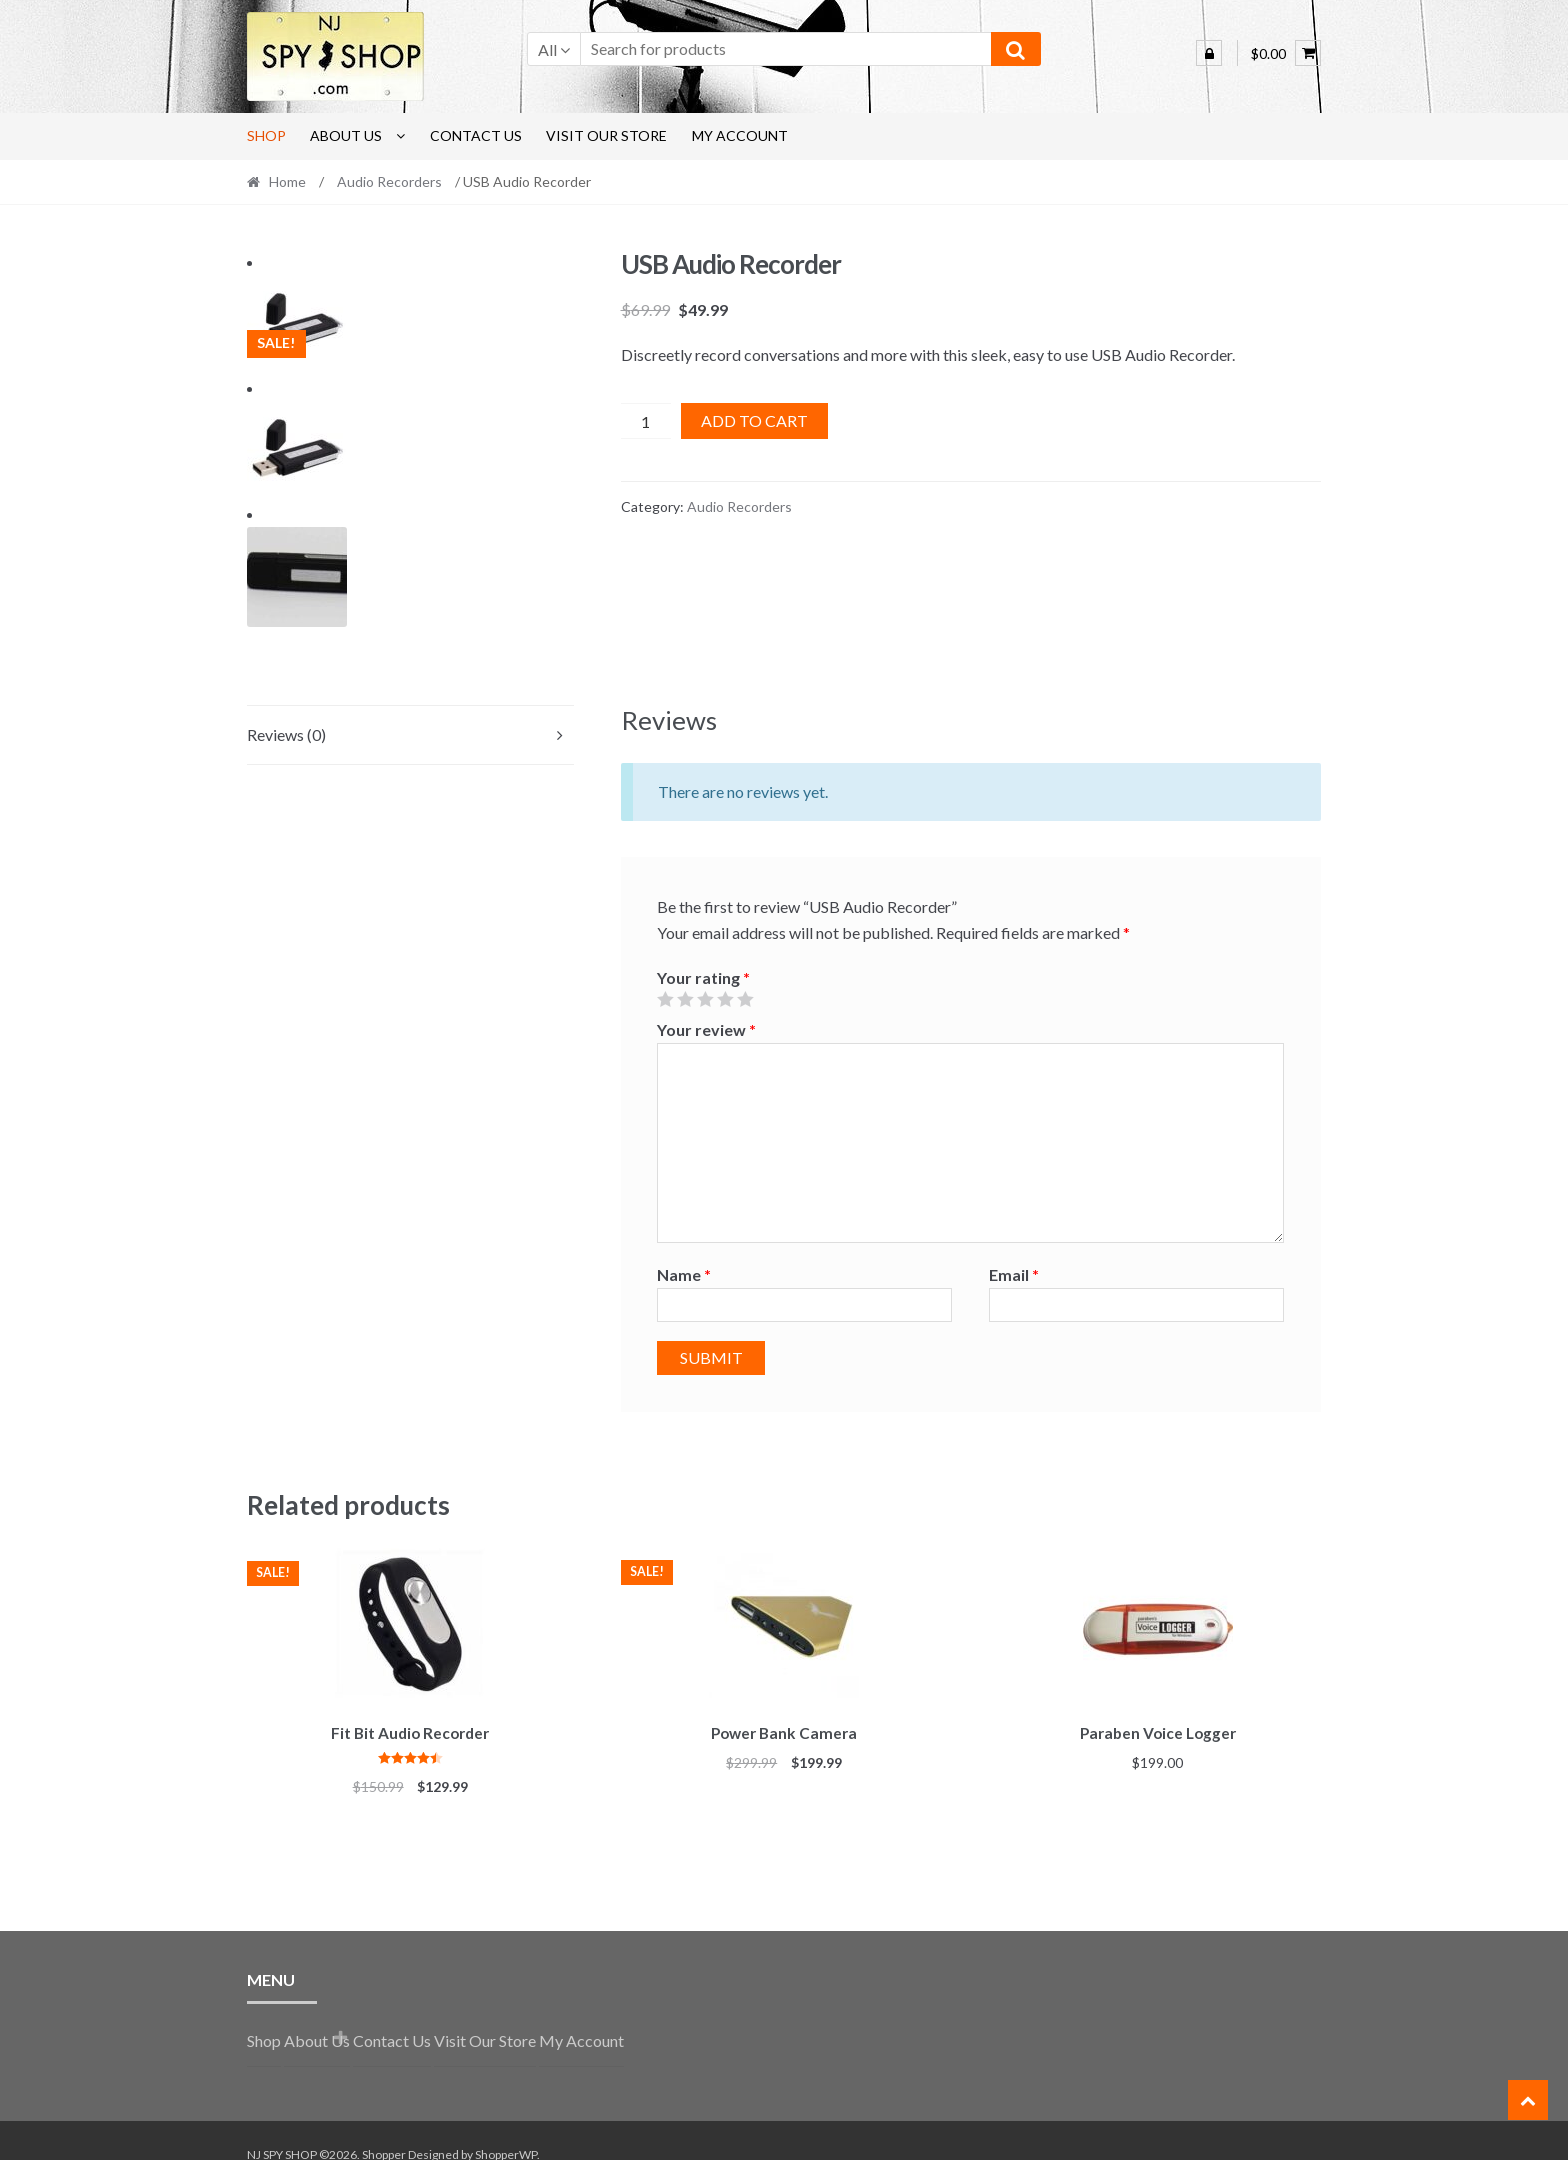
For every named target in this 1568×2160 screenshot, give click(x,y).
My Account (740, 135)
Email (1014, 1250)
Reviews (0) (286, 710)
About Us (346, 135)
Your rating (703, 953)
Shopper (384, 2126)
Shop (266, 135)
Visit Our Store (606, 135)
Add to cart (754, 420)
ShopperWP (506, 2126)
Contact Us (476, 135)
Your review (706, 1005)
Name (684, 1250)
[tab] (410, 711)
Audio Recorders (389, 181)
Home (287, 181)
